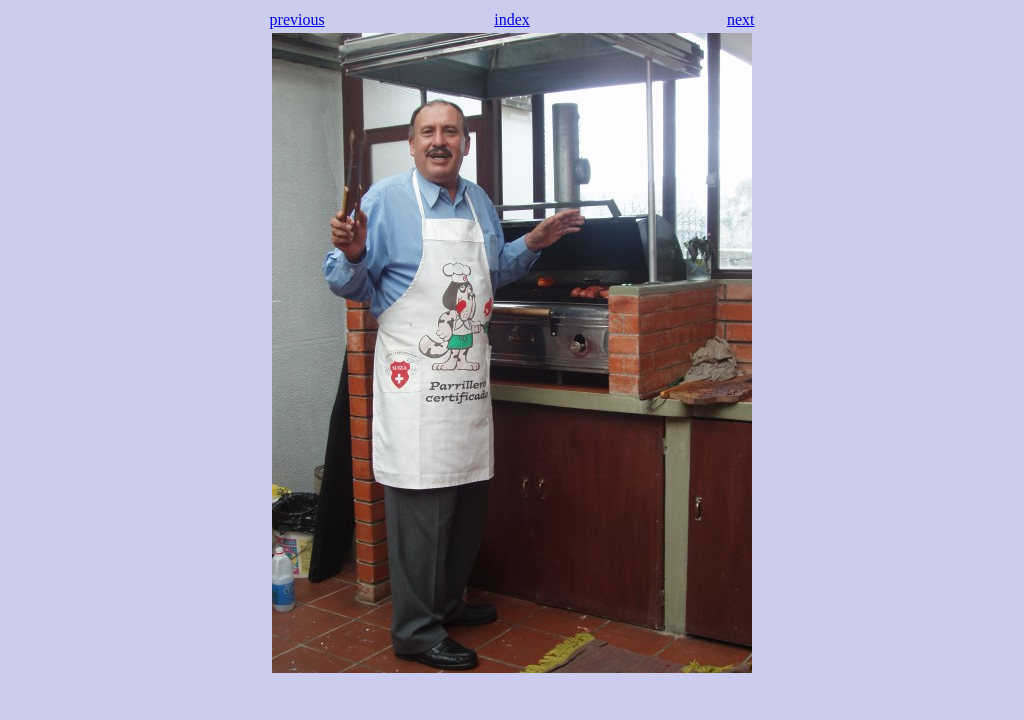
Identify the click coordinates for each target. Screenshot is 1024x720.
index (512, 19)
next (741, 19)
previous (297, 19)
